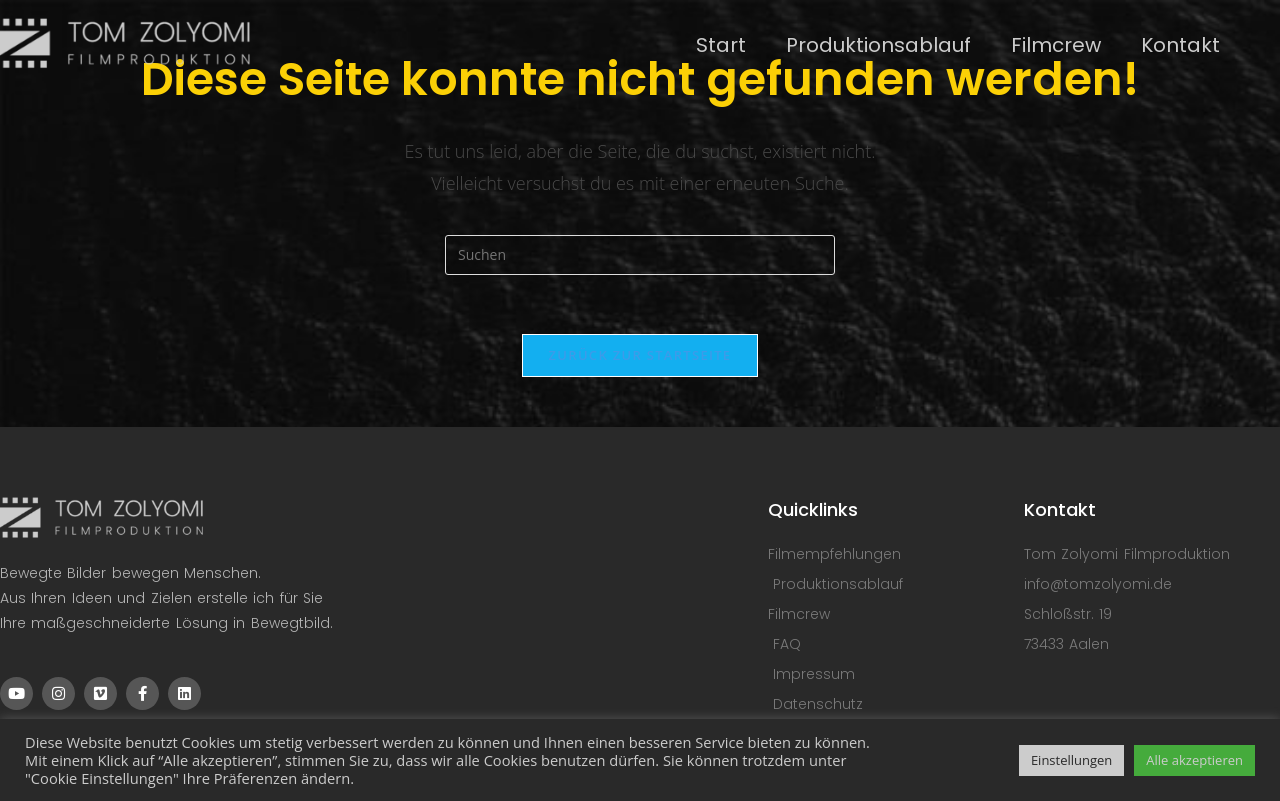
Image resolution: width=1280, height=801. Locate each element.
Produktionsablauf (878, 45)
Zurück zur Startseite (640, 356)
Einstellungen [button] (1071, 760)
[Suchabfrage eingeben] (640, 255)
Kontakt (1180, 45)
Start (721, 45)
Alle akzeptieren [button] (1194, 760)
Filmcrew (1056, 45)
